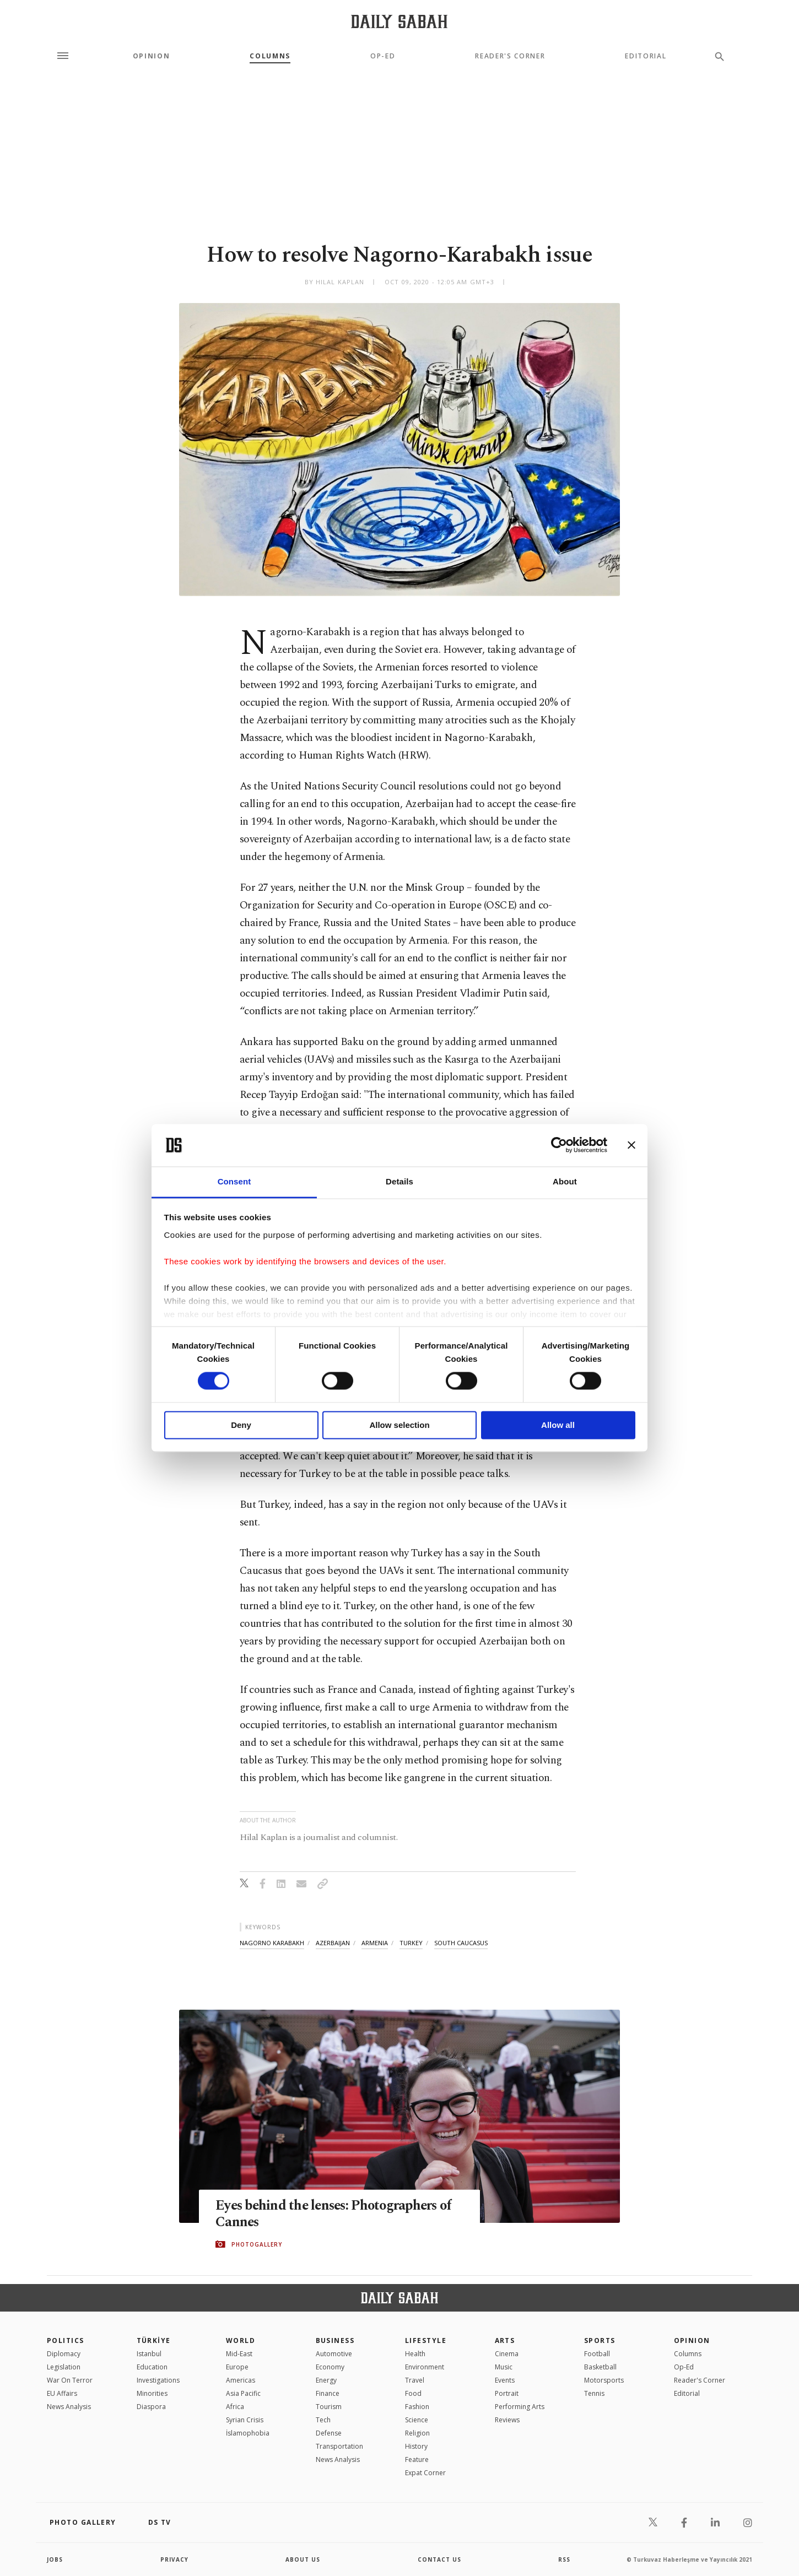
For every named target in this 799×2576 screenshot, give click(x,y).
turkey (411, 1943)
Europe (237, 2367)
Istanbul (149, 2353)
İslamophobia (247, 2433)
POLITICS (65, 2340)
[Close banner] (631, 1145)
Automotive (334, 2353)
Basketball (600, 2367)
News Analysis (69, 2406)
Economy (330, 2367)
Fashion (417, 2406)
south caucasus (461, 1943)
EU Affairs (62, 2393)
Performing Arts (519, 2406)
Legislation (63, 2367)
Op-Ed (382, 56)
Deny (241, 1425)
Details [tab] (399, 1181)
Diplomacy (63, 2353)
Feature (417, 2459)
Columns (270, 56)
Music (503, 2367)
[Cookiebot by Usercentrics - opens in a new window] (559, 1145)
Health (415, 2353)
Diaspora (151, 2406)
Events (505, 2380)
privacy (174, 2559)
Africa (235, 2406)
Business (335, 2340)
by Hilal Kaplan (335, 282)
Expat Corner (425, 2472)
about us (302, 2559)
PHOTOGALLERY (256, 2244)
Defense (329, 2433)
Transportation (339, 2446)
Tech (323, 2420)
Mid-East (239, 2353)
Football (597, 2353)
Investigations (158, 2380)
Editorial (645, 56)
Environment (424, 2367)
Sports (600, 2340)
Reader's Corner (510, 56)
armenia (374, 1943)
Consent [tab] (234, 1181)
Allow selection (399, 1425)
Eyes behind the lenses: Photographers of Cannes (337, 2214)
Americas (240, 2380)
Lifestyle (425, 2340)
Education (152, 2367)
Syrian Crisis (244, 2420)
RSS (564, 2559)
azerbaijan (333, 1943)
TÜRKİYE (154, 2340)
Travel (414, 2380)
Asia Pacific (243, 2393)
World (240, 2340)
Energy (326, 2380)
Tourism (329, 2406)
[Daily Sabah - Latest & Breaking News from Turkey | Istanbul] (399, 21)
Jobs (55, 2559)
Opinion (151, 56)
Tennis (594, 2393)
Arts (505, 2340)
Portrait (507, 2393)
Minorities (152, 2393)
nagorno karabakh (272, 1943)
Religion (417, 2433)
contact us (439, 2559)
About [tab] (565, 1181)
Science (416, 2420)
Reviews (507, 2420)
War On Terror (70, 2380)
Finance (327, 2393)
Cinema (507, 2353)
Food (413, 2393)
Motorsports (604, 2380)
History (416, 2446)
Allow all (558, 1425)
